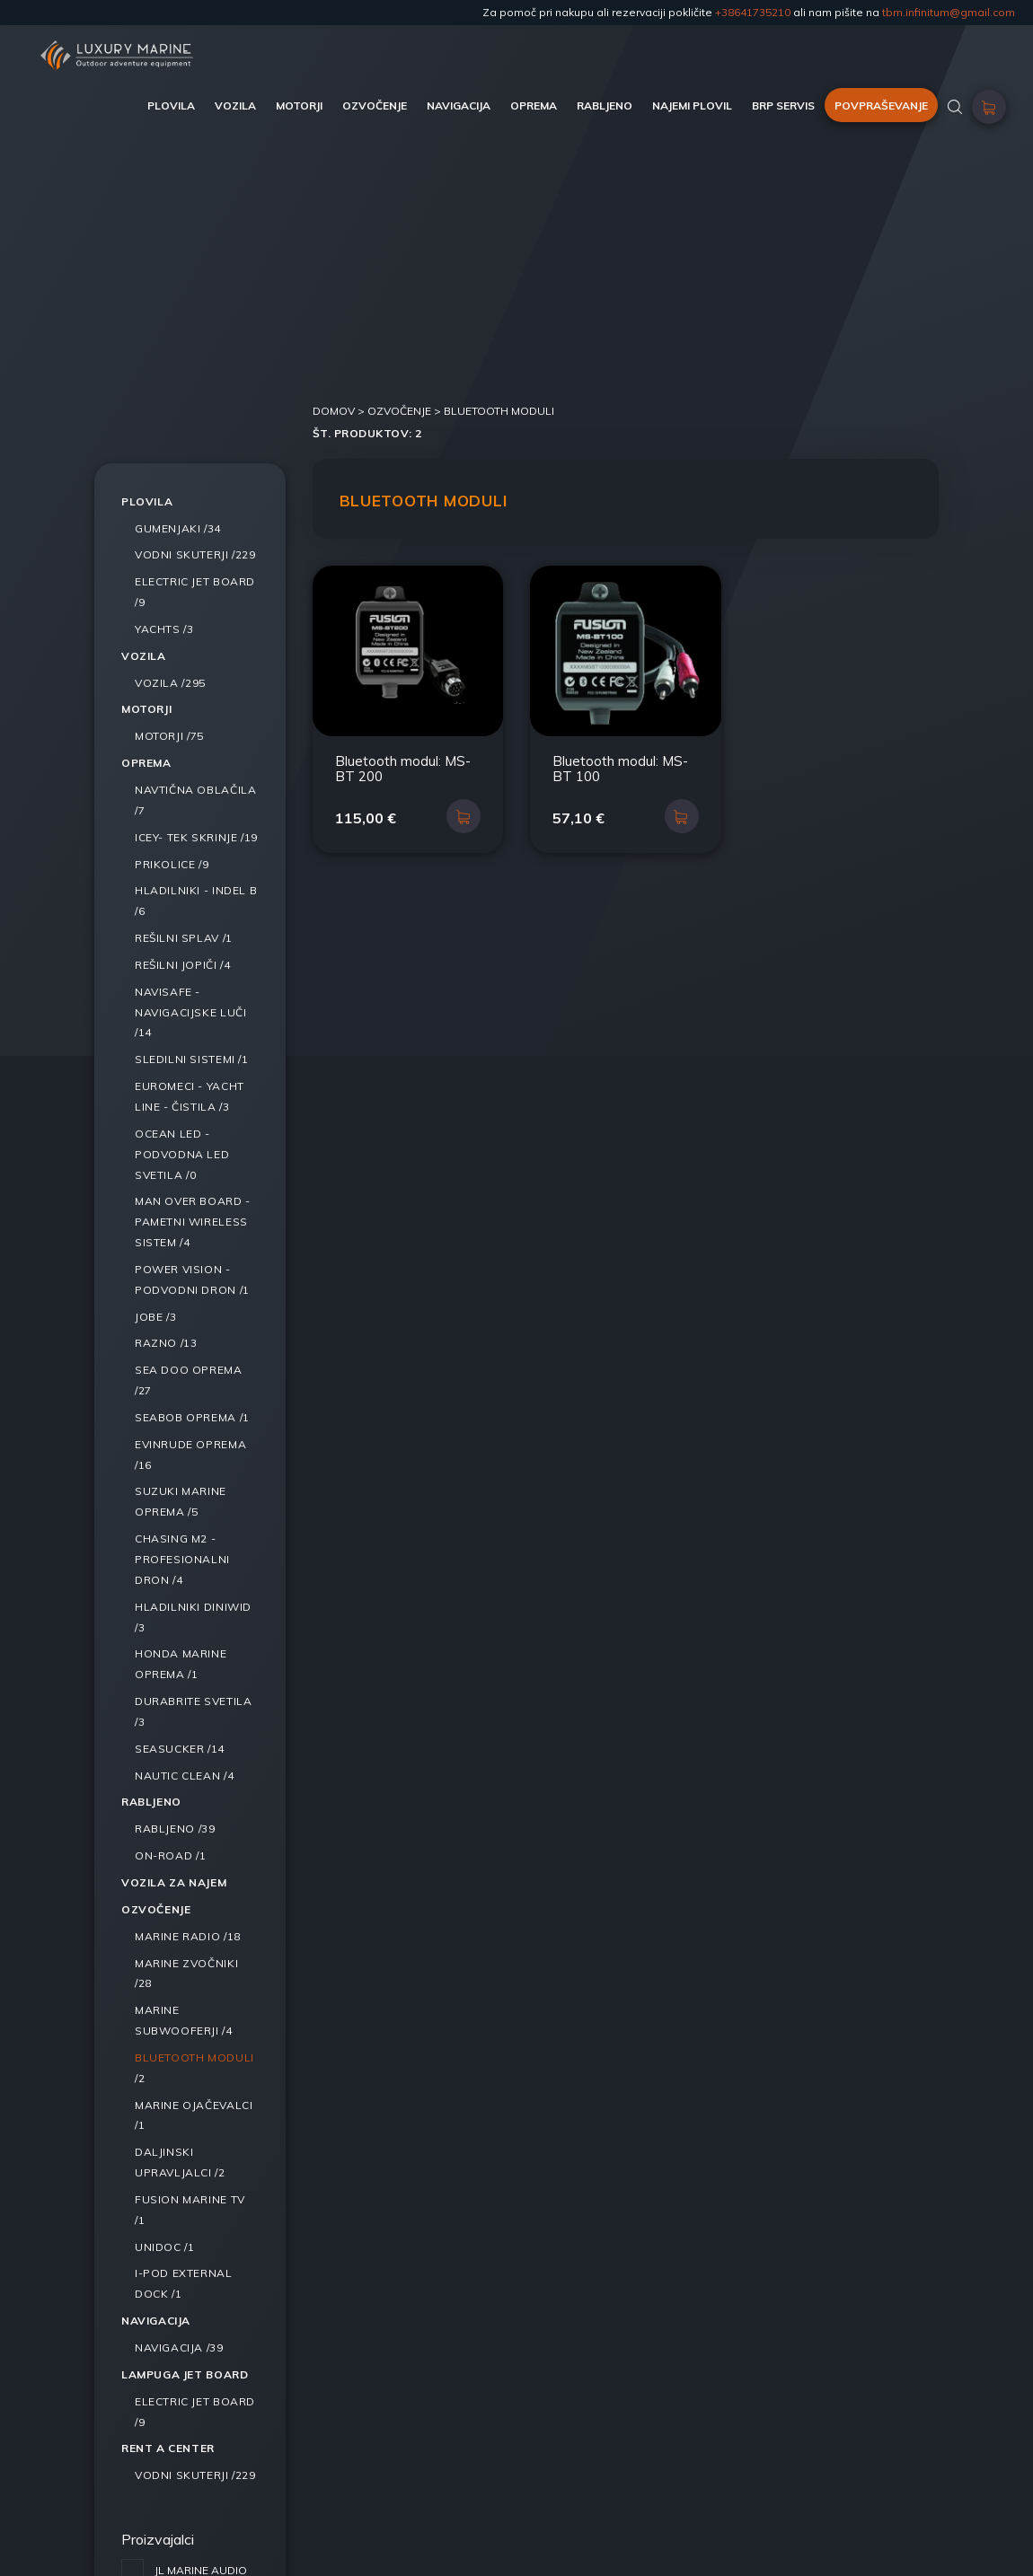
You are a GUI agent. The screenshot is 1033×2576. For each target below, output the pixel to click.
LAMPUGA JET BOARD (184, 2374)
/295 (170, 683)
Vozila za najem (173, 1882)
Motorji (146, 709)
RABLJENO (604, 105)
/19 (196, 837)
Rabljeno (151, 1801)
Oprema (146, 762)
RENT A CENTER (168, 2448)
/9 (171, 864)
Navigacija (155, 2320)
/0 (182, 1154)
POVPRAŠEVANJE (881, 105)
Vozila (143, 656)
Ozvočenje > (405, 411)
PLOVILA (171, 105)
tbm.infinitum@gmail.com (948, 12)
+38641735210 (752, 12)
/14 (190, 1012)
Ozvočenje (156, 1909)
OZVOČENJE (374, 105)
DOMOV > (340, 411)
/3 (164, 629)
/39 (175, 1828)
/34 (178, 528)
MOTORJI (299, 105)
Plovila (146, 501)
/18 (188, 1936)
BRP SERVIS (783, 105)
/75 (169, 736)
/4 (182, 964)
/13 (166, 1343)
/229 (195, 554)
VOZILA (235, 105)
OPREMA (533, 105)
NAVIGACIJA (458, 105)
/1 (184, 938)
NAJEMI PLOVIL (692, 105)
